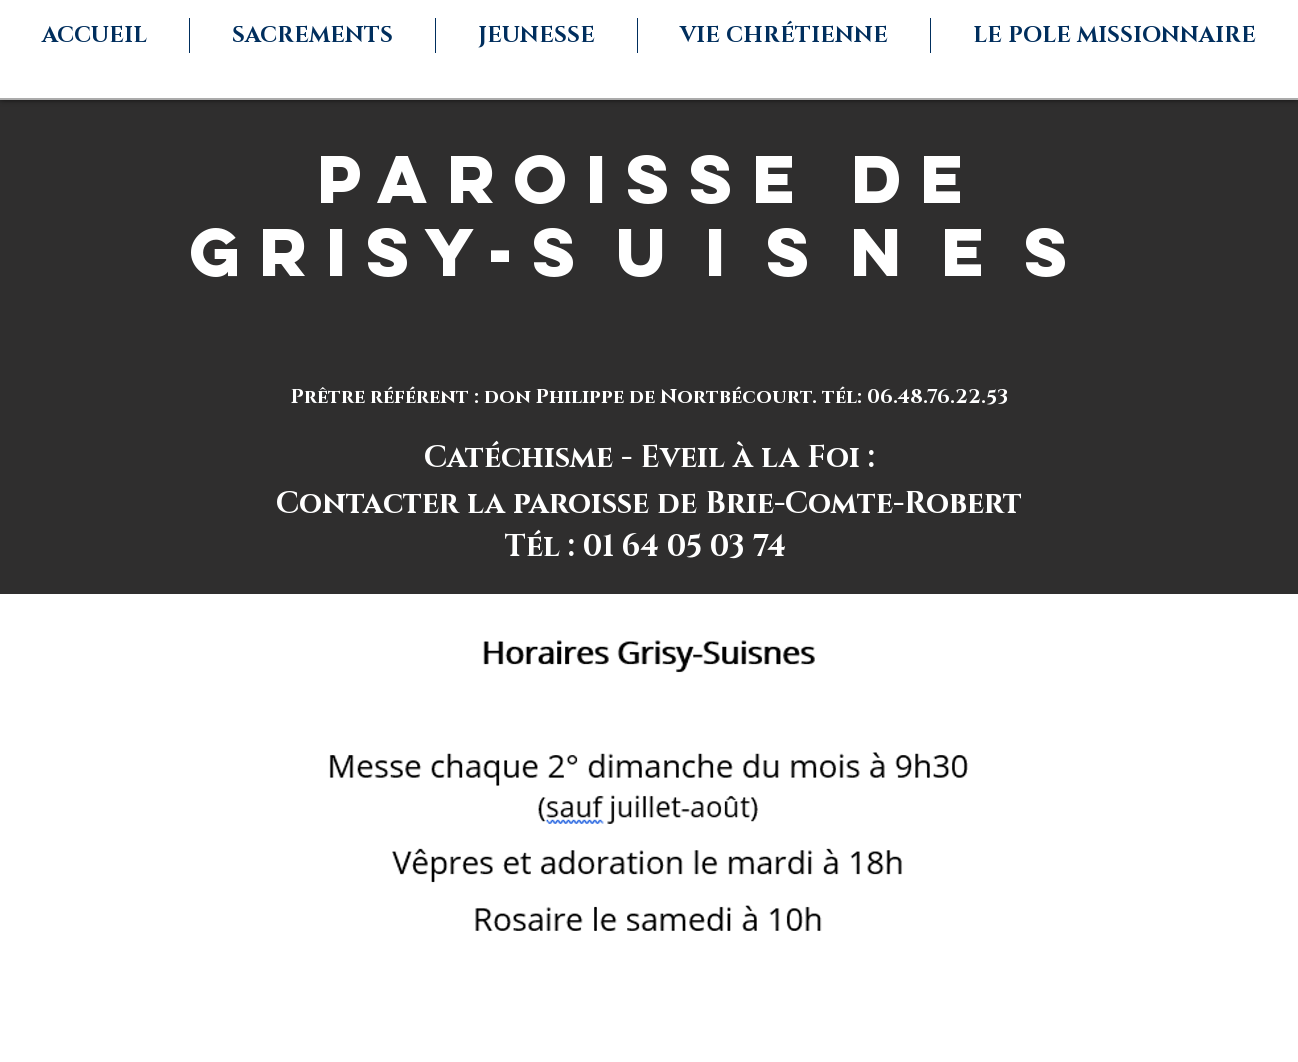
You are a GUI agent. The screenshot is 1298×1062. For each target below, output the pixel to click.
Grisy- (361, 251)
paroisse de (649, 178)
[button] (312, 35)
